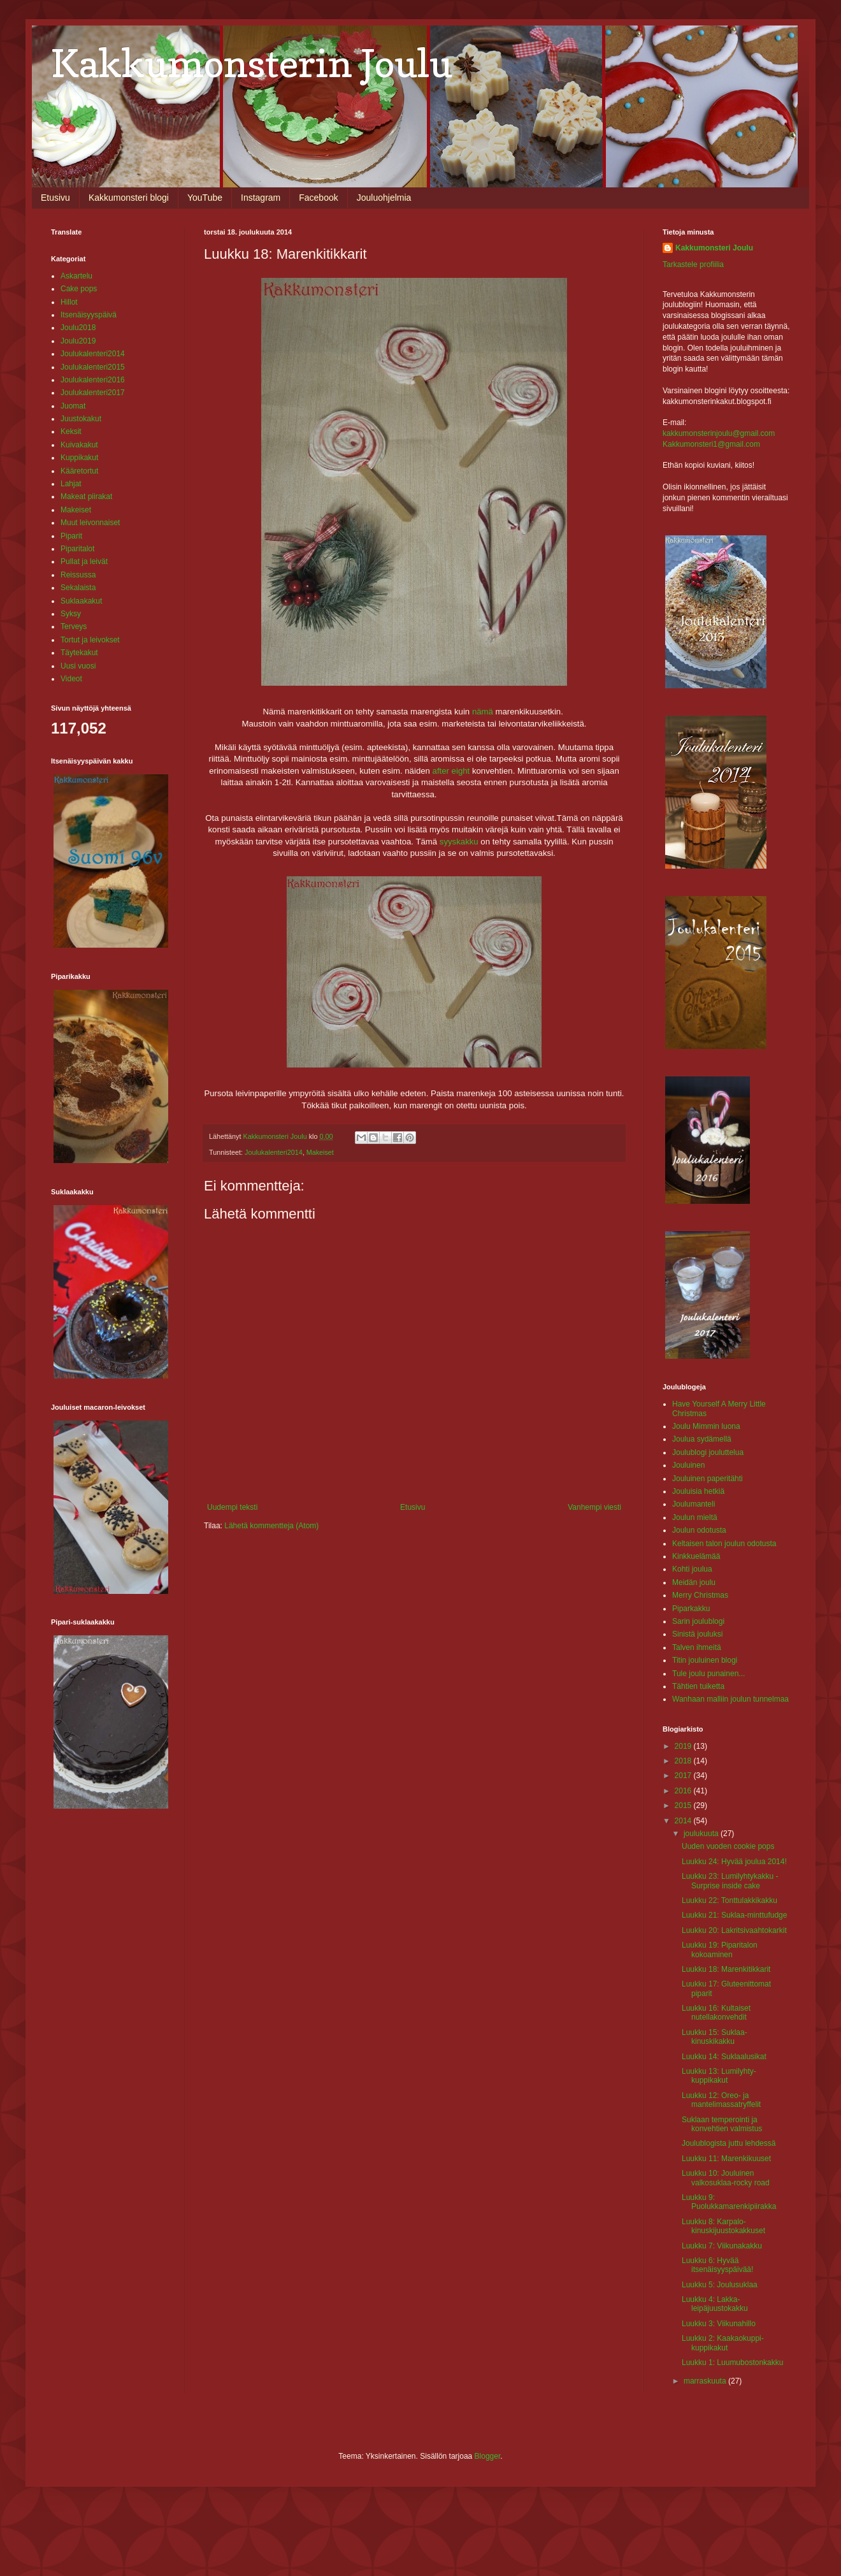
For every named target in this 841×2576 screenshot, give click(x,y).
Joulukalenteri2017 (93, 392)
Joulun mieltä (694, 1517)
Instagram (260, 197)
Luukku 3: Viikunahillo (719, 2323)
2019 (684, 1746)
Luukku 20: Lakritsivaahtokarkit (734, 1930)
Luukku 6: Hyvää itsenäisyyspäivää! (717, 2265)
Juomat (73, 406)
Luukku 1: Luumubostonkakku (732, 2362)
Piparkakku (691, 1608)
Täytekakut (79, 652)
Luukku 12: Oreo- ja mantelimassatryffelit (721, 2100)
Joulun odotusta (699, 1530)
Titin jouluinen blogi (704, 1660)
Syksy (71, 613)
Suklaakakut (81, 601)
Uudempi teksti (232, 1507)
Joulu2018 (78, 327)
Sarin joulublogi (698, 1621)
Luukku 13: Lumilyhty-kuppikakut (719, 2076)
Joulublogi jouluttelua (708, 1452)
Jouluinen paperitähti (707, 1478)
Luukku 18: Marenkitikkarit (726, 1969)
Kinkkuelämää (696, 1556)
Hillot (69, 302)
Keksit (71, 431)
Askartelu (76, 275)
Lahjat (71, 483)
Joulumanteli (693, 1504)
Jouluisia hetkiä (698, 1491)
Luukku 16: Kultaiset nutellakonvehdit (716, 2013)
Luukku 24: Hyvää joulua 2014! (734, 1861)
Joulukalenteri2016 (93, 379)
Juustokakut (81, 418)
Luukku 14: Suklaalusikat (724, 2056)
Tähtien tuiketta (698, 1686)
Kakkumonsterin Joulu (251, 63)
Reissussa (78, 574)
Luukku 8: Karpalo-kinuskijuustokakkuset (723, 2226)
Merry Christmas (700, 1595)
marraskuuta (706, 2381)
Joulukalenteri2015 (93, 367)
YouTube (204, 197)
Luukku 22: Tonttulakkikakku (729, 1900)
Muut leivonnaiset (90, 522)
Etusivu (55, 197)
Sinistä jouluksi (697, 1634)
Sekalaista (78, 587)
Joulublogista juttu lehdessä (728, 2143)
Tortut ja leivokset (90, 639)
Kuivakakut (79, 444)
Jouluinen (688, 1465)
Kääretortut (79, 471)
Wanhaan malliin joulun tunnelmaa (730, 1699)
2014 (684, 1820)
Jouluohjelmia (384, 197)
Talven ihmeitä (696, 1647)
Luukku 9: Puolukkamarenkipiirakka (729, 2202)
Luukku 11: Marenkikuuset (726, 2158)
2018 (684, 1760)
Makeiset (320, 1152)
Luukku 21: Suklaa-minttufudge (734, 1915)
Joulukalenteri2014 (274, 1152)
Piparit (71, 536)
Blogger (488, 2456)
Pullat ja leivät (84, 561)
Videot (71, 678)
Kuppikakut (79, 457)
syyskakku (459, 841)
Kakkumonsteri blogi (129, 197)
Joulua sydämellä (701, 1439)
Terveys (74, 626)
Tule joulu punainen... (708, 1673)
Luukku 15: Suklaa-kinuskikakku (714, 2037)
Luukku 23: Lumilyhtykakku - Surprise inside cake (730, 1881)
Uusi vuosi (78, 666)
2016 (684, 1790)
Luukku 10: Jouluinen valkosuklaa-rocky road (726, 2178)
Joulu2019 (78, 340)
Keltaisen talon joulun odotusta (724, 1543)
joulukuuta (702, 1833)
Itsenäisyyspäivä (89, 314)
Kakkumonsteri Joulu (714, 247)
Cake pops (79, 288)
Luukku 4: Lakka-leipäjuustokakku (715, 2304)
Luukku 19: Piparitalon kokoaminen (720, 1949)
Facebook (318, 197)
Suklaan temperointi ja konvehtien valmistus (722, 2124)
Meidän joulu (693, 1582)
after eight (451, 771)
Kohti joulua (692, 1569)
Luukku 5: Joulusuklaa (720, 2284)
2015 (684, 1805)
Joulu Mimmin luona (706, 1426)
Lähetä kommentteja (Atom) (271, 1525)
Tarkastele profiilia (693, 264)
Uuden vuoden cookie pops (728, 1846)
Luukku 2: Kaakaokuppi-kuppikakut (723, 2343)
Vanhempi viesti (594, 1507)
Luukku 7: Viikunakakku (722, 2245)
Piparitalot (77, 548)
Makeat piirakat (86, 496)
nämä (482, 711)
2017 (684, 1775)
